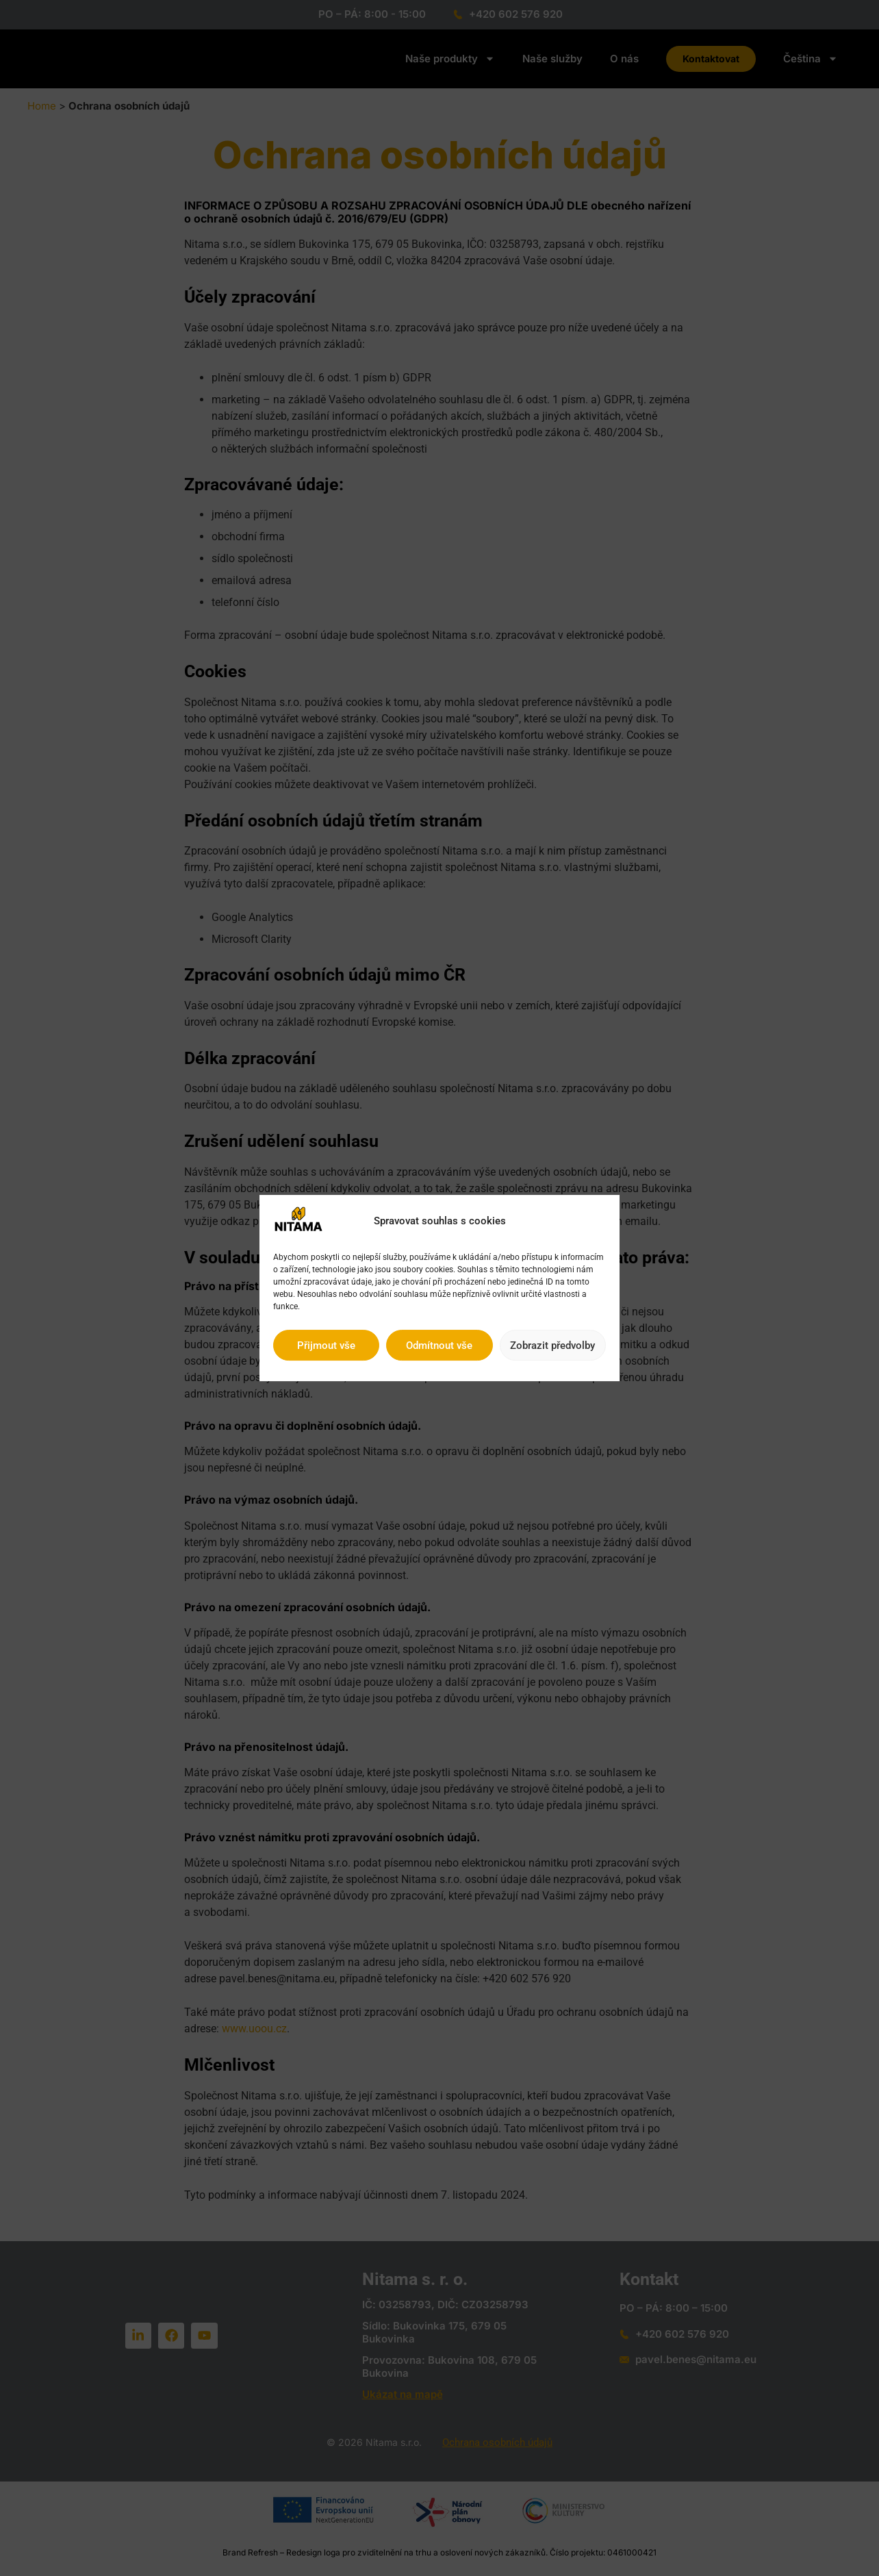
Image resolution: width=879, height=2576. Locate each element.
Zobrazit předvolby (552, 1345)
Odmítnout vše (439, 1345)
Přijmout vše (326, 1345)
